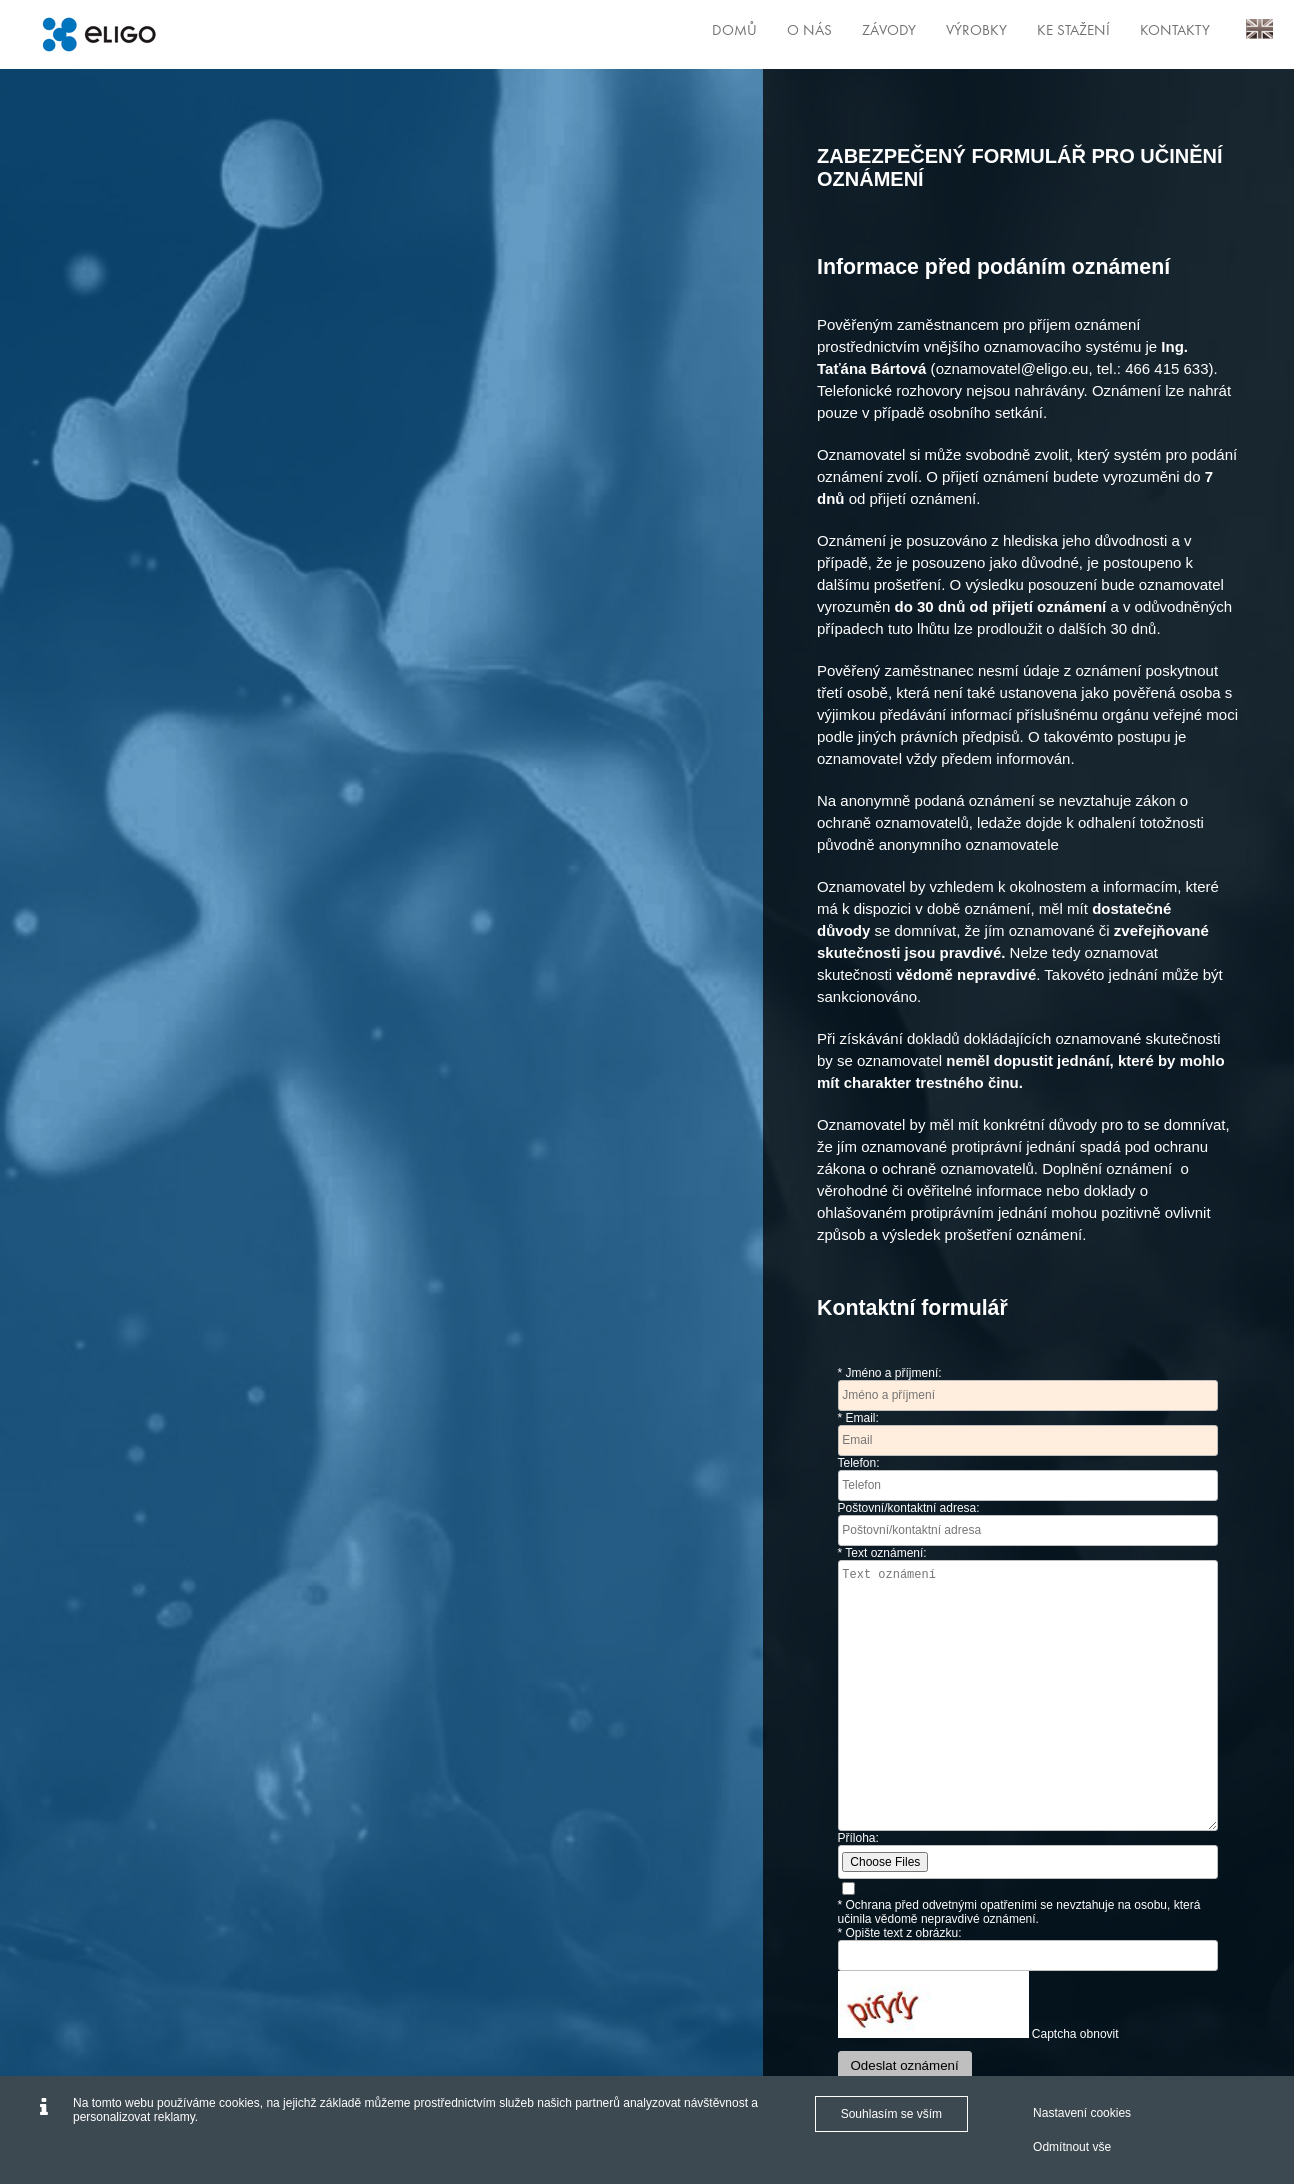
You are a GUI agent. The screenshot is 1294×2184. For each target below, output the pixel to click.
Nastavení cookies (1082, 2113)
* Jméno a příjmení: (890, 1373)
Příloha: (858, 1838)
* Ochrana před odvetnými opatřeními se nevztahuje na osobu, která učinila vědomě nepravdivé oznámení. (1019, 1912)
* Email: (858, 1418)
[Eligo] (99, 34)
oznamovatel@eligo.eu (1012, 368)
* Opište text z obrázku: (900, 1933)
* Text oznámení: (882, 1553)
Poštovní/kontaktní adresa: (909, 1508)
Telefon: (859, 1463)
